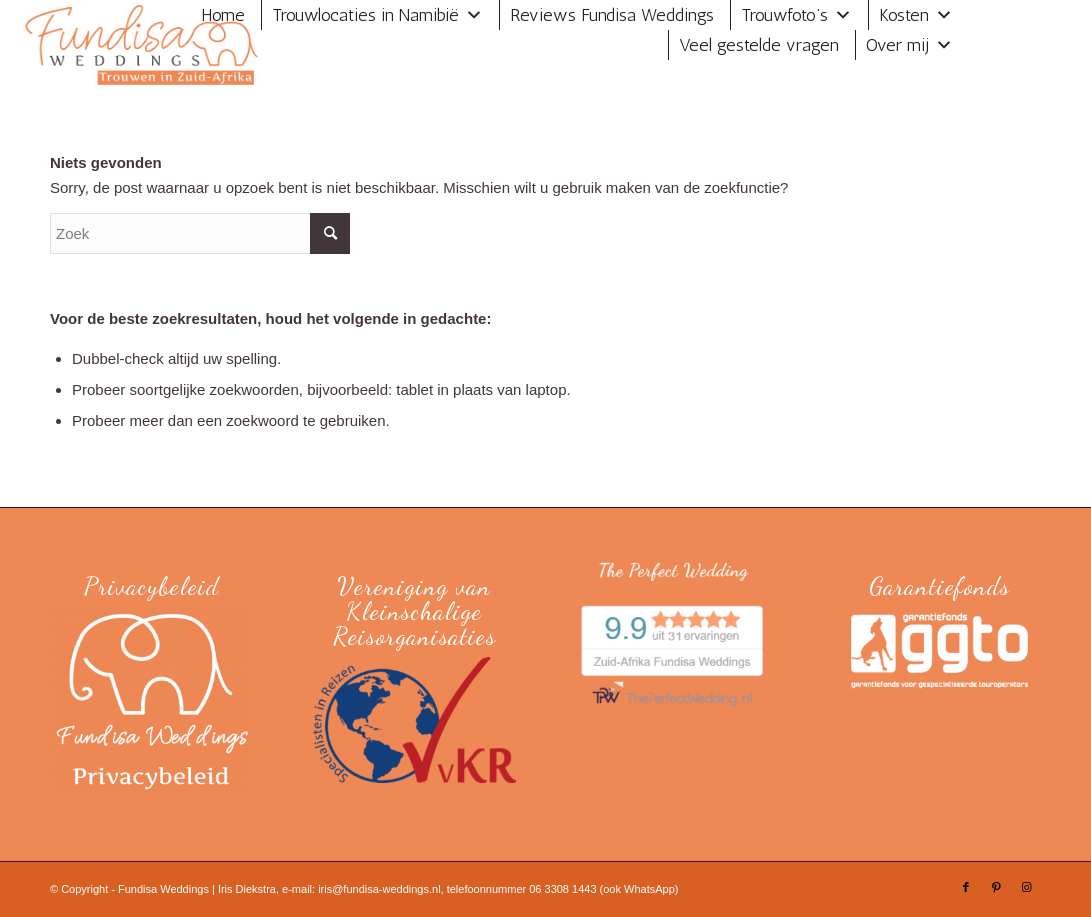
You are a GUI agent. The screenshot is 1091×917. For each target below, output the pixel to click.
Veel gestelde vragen (759, 45)
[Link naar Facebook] (966, 887)
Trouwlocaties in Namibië (365, 15)
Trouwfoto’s (784, 15)
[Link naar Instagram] (1026, 887)
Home (223, 15)
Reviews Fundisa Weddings (612, 15)
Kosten (904, 15)
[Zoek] (200, 233)
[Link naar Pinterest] (996, 887)
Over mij (897, 45)
